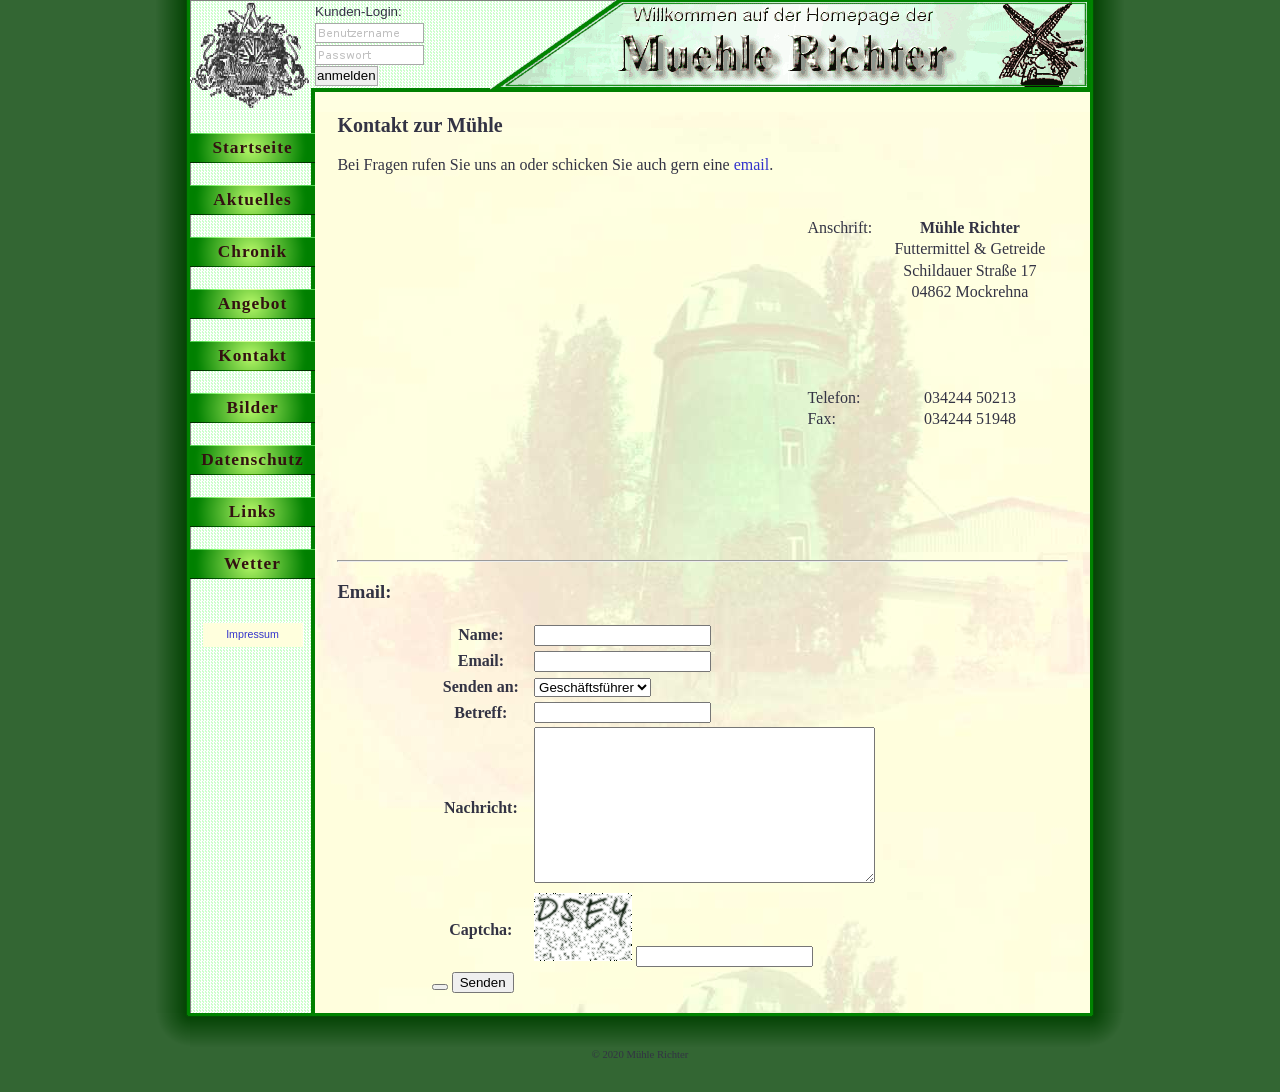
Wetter (252, 563)
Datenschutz (252, 459)
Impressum (252, 634)
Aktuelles (252, 199)
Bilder (252, 407)
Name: (476, 634)
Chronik (252, 251)
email (752, 164)
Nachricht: (477, 822)
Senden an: (476, 686)
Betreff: (476, 712)
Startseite (252, 147)
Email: (476, 660)
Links (252, 511)
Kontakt (252, 355)
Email (361, 591)
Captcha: (476, 959)
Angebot (253, 303)
